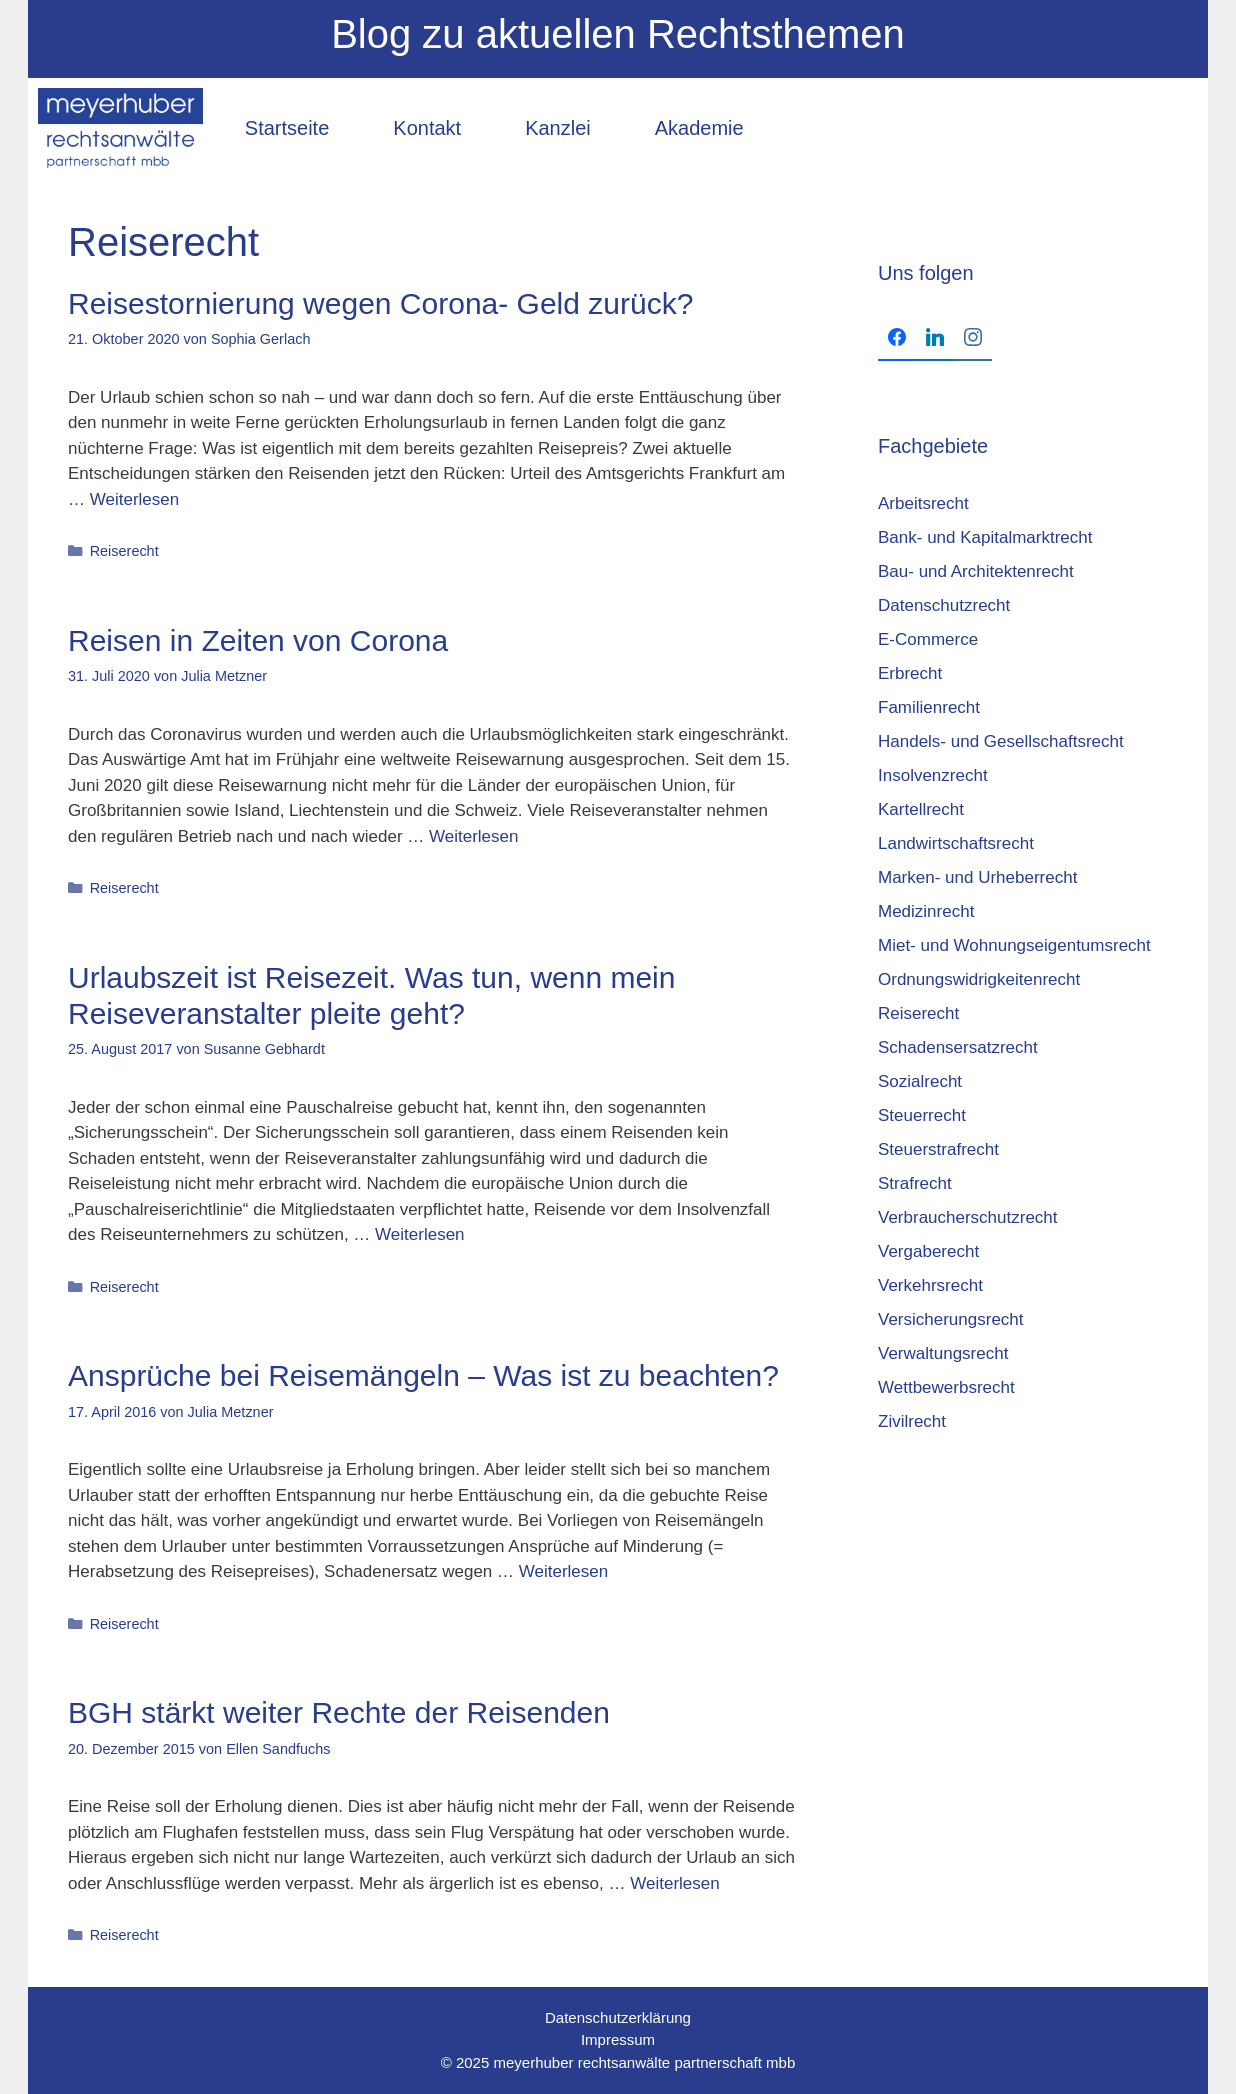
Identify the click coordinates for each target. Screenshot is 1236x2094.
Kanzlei (558, 128)
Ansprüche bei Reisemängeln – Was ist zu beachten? (423, 1375)
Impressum (618, 2039)
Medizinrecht (926, 911)
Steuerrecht (922, 1115)
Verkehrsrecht (930, 1285)
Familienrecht (929, 707)
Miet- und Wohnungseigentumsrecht (1014, 945)
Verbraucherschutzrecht (968, 1217)
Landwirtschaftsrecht (956, 843)
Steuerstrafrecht (938, 1149)
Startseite (287, 128)
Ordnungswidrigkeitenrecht (979, 979)
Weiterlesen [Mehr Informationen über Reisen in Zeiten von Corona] (473, 836)
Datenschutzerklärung (618, 2017)
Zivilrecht (912, 1421)
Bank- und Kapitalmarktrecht (985, 537)
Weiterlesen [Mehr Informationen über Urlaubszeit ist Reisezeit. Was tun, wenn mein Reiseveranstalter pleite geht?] (419, 1234)
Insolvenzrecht (933, 775)
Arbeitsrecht (923, 503)
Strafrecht (915, 1183)
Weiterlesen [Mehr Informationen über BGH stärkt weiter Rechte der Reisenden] (674, 1883)
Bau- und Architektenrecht (976, 571)
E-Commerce (928, 639)
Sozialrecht (920, 1081)
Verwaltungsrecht (943, 1353)
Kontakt (427, 128)
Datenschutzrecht (944, 605)
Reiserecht (124, 551)
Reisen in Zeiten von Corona (258, 640)
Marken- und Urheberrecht (977, 877)
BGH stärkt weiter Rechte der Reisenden (339, 1712)
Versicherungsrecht (951, 1319)
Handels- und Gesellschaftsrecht (1001, 741)
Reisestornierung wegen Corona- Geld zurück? (380, 303)
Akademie (699, 128)
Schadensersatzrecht (958, 1047)
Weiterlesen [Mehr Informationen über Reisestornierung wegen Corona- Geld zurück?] (134, 499)
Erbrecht (910, 673)
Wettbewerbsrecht (946, 1387)
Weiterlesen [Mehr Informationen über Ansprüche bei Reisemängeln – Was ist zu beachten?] (563, 1571)
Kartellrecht (921, 809)
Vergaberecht (928, 1251)
